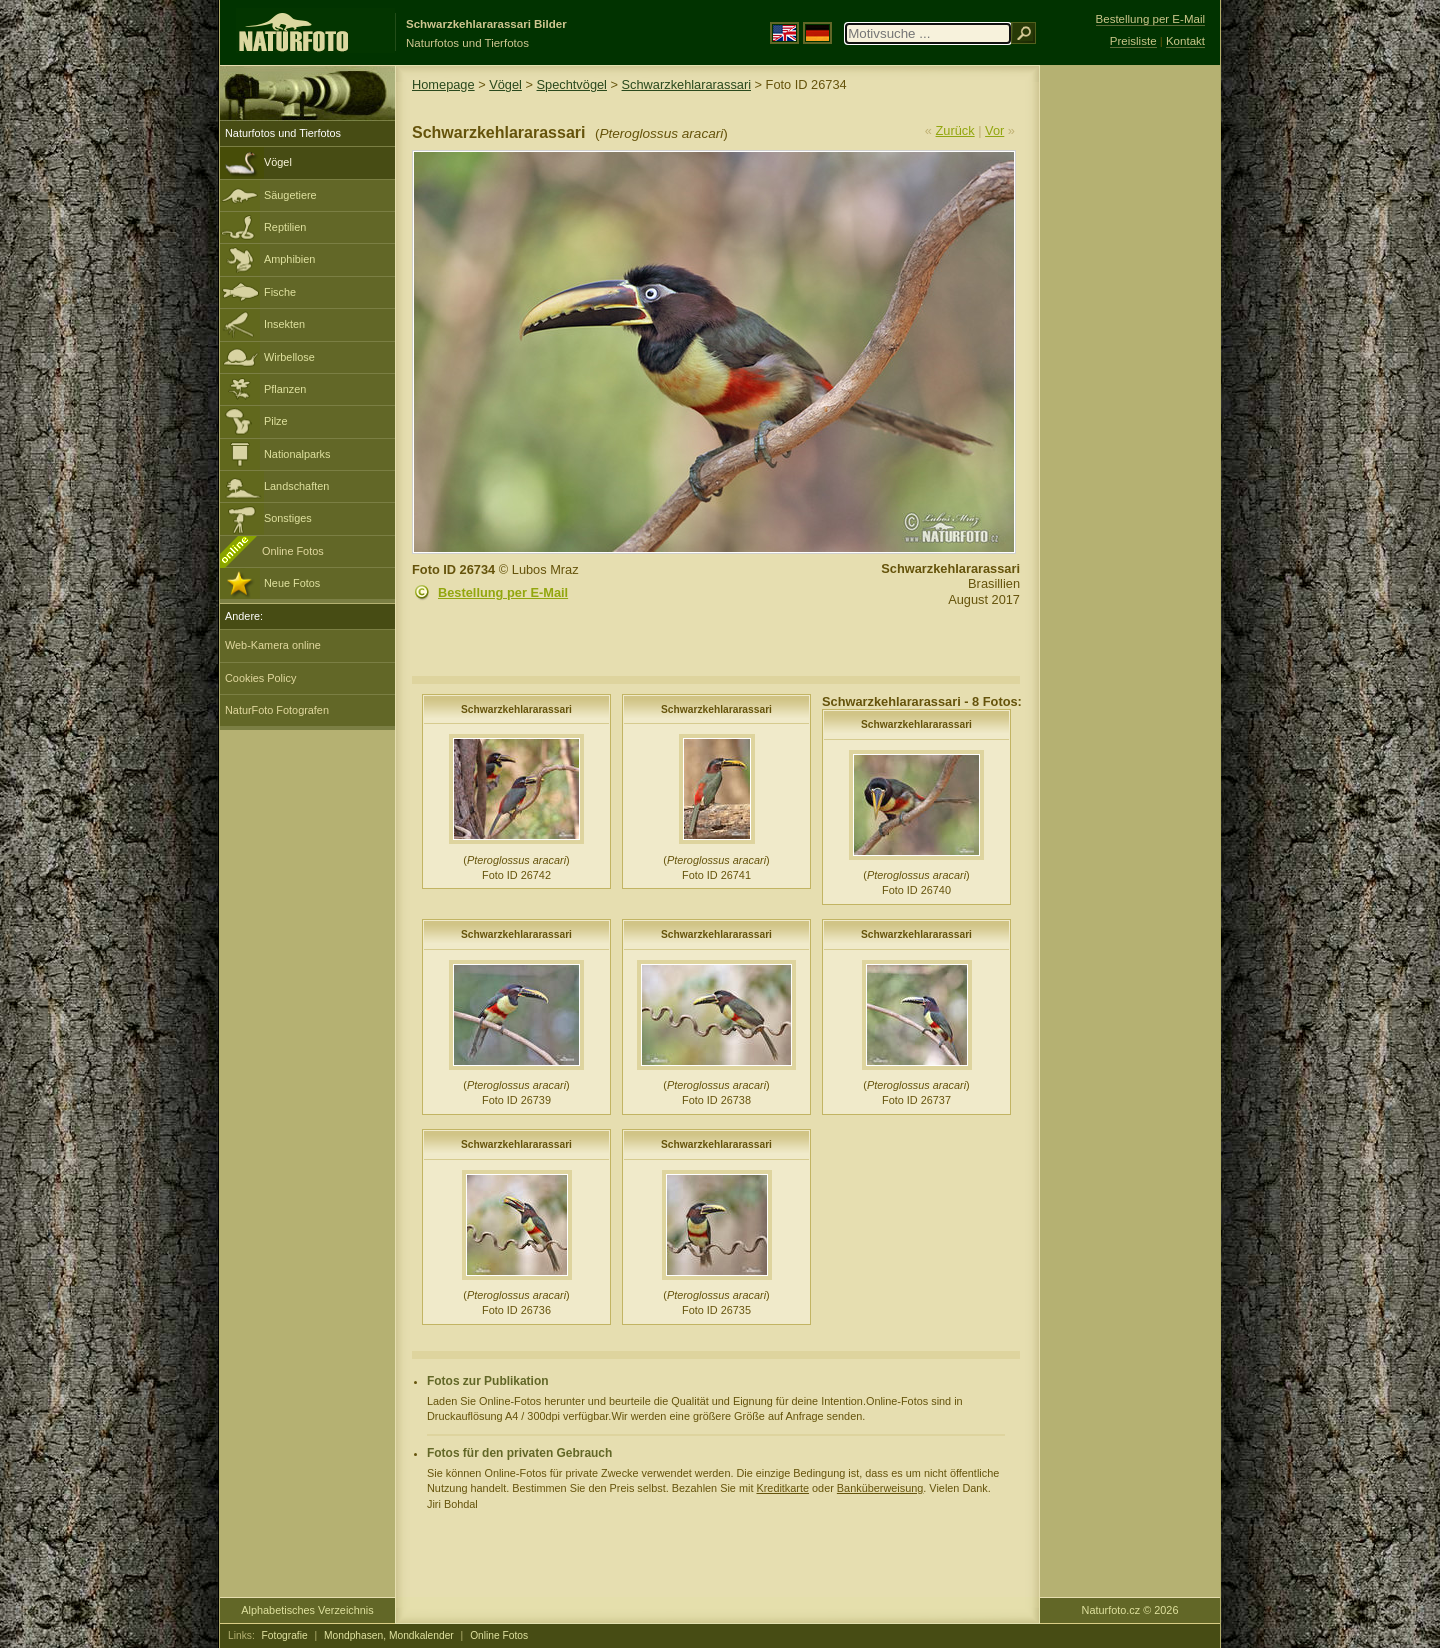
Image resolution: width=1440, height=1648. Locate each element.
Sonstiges (288, 518)
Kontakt (1185, 41)
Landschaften (296, 486)
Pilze (276, 421)
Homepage (443, 84)
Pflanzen (285, 389)
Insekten (284, 324)
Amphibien (289, 259)
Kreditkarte (782, 1488)
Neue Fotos (292, 583)
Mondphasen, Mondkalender (389, 1635)
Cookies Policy (260, 678)
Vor (994, 130)
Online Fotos (293, 551)
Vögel (278, 162)
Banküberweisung (880, 1488)
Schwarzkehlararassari (686, 84)
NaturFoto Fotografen (277, 710)
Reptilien (285, 227)
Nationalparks (297, 454)
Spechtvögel (572, 84)
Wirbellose (289, 357)
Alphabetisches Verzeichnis (307, 1610)
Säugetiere (290, 195)
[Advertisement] (1130, 385)
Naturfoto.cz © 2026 (1130, 1610)
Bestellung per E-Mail (503, 592)
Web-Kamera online (273, 645)
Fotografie (285, 1635)
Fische (280, 292)
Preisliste (1133, 41)
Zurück (955, 130)
